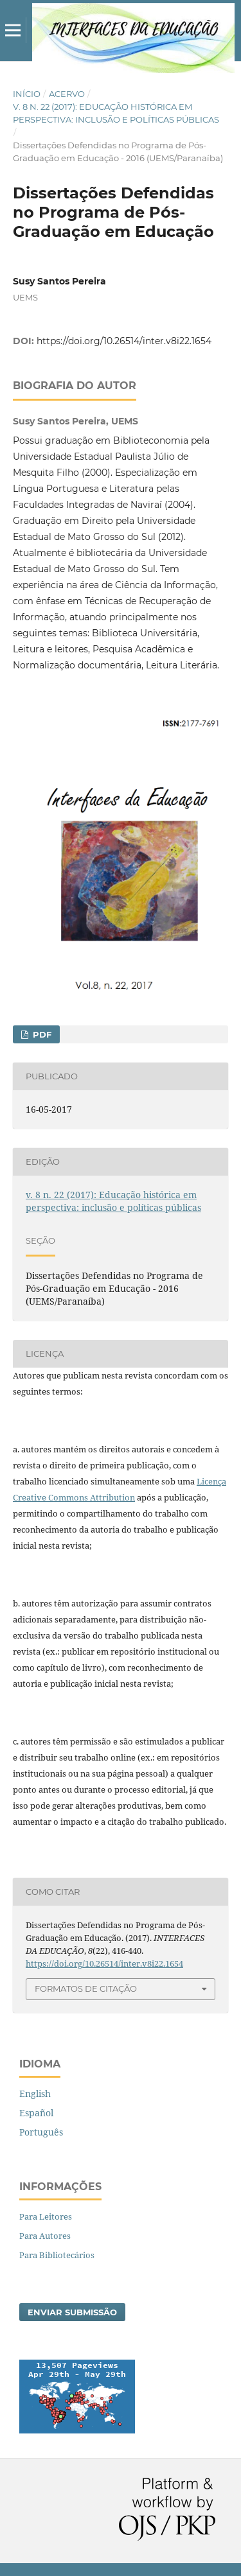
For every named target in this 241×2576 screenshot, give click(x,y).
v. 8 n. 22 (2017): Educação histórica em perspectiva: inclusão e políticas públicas (116, 113)
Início (26, 94)
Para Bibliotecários (56, 2255)
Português (41, 2132)
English (35, 2093)
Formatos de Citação (86, 1988)
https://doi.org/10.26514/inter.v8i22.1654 (124, 341)
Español (36, 2113)
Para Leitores (45, 2216)
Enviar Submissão (72, 2312)
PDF (40, 1034)
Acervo (67, 94)
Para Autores (45, 2235)
